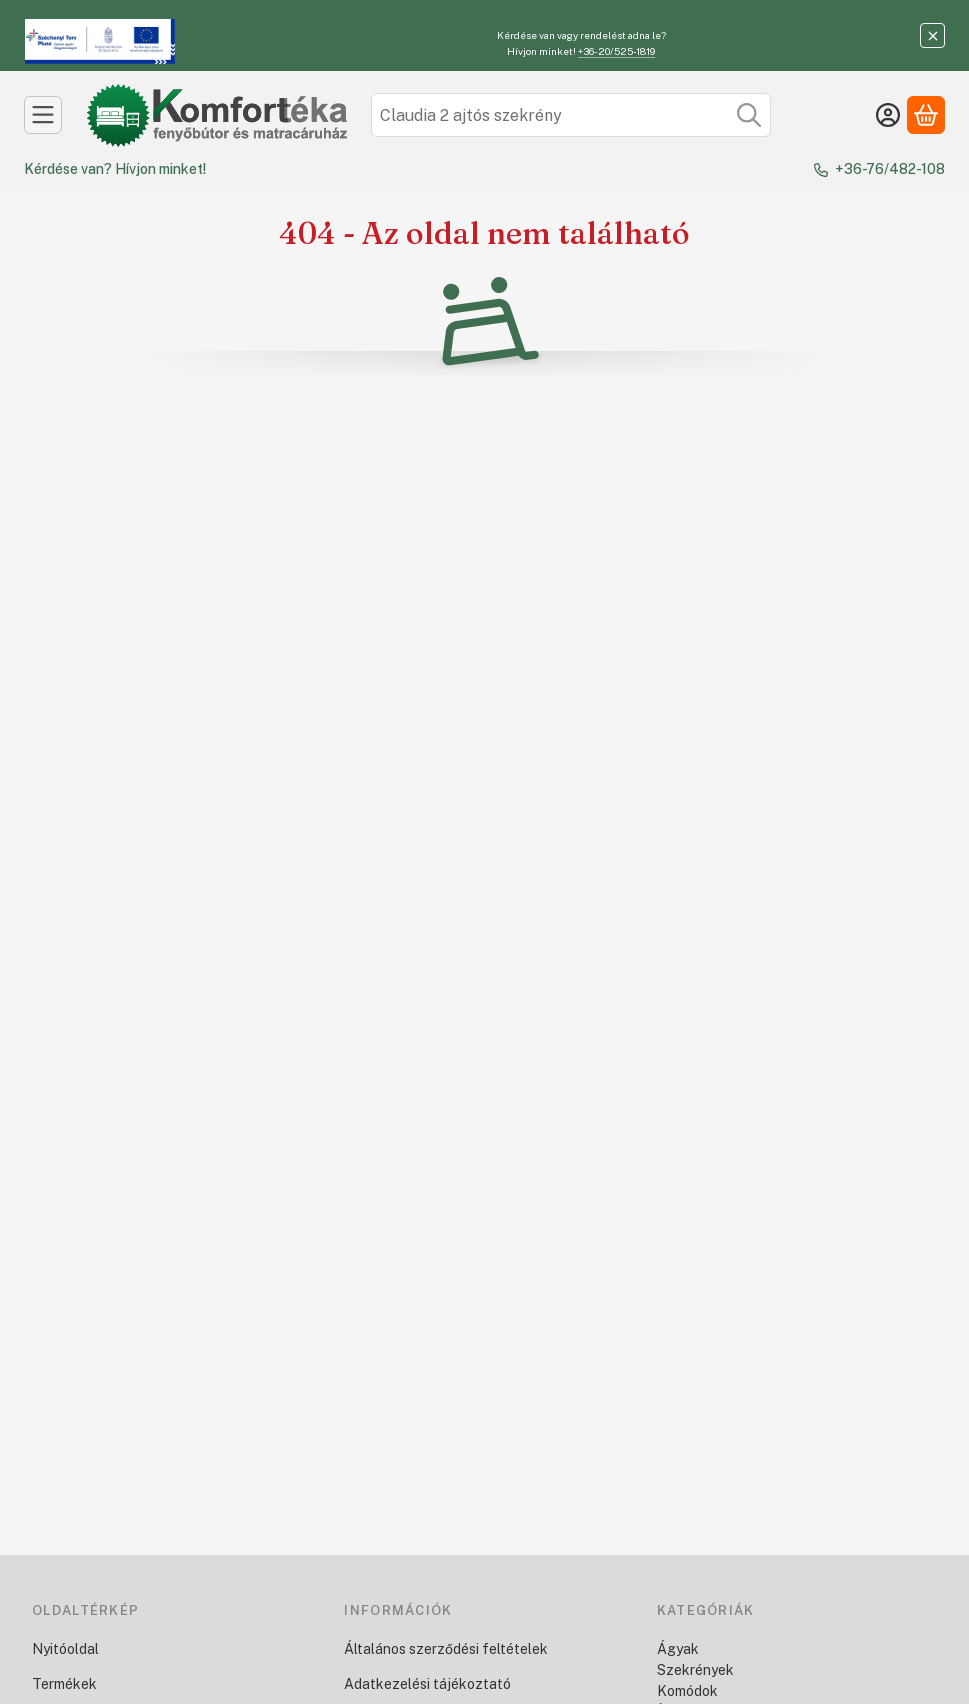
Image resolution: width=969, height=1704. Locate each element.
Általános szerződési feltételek (446, 1649)
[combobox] (571, 115)
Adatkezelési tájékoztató (427, 1684)
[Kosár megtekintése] (926, 115)
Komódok (687, 1691)
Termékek (64, 1684)
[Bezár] (932, 35)
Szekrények (695, 1670)
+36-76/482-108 (890, 169)
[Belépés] (888, 115)
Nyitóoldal (65, 1649)
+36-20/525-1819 (616, 51)
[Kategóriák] (43, 115)
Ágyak (678, 1649)
